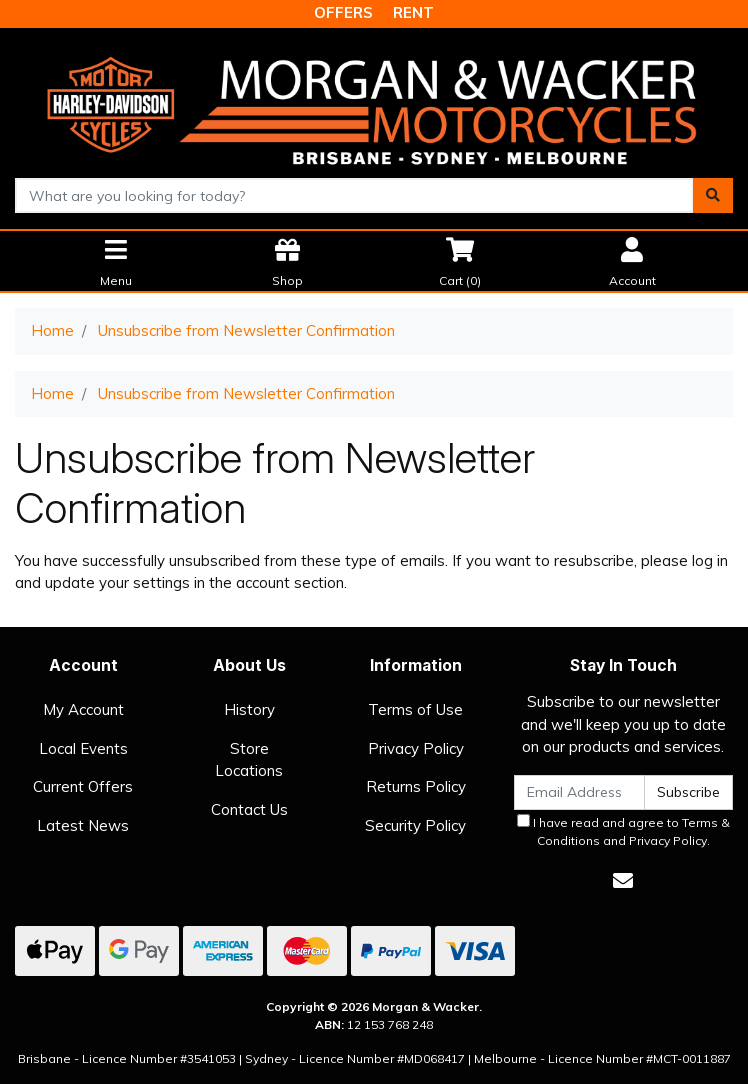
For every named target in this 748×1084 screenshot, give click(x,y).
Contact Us (249, 809)
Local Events (83, 748)
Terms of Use (415, 709)
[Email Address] (579, 792)
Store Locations (249, 760)
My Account (83, 709)
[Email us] (623, 880)
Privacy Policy (416, 748)
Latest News (83, 825)
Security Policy (415, 825)
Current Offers (83, 786)
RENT (413, 12)
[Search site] (713, 195)
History (249, 709)
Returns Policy (416, 786)
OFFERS (343, 12)
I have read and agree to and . (623, 831)
